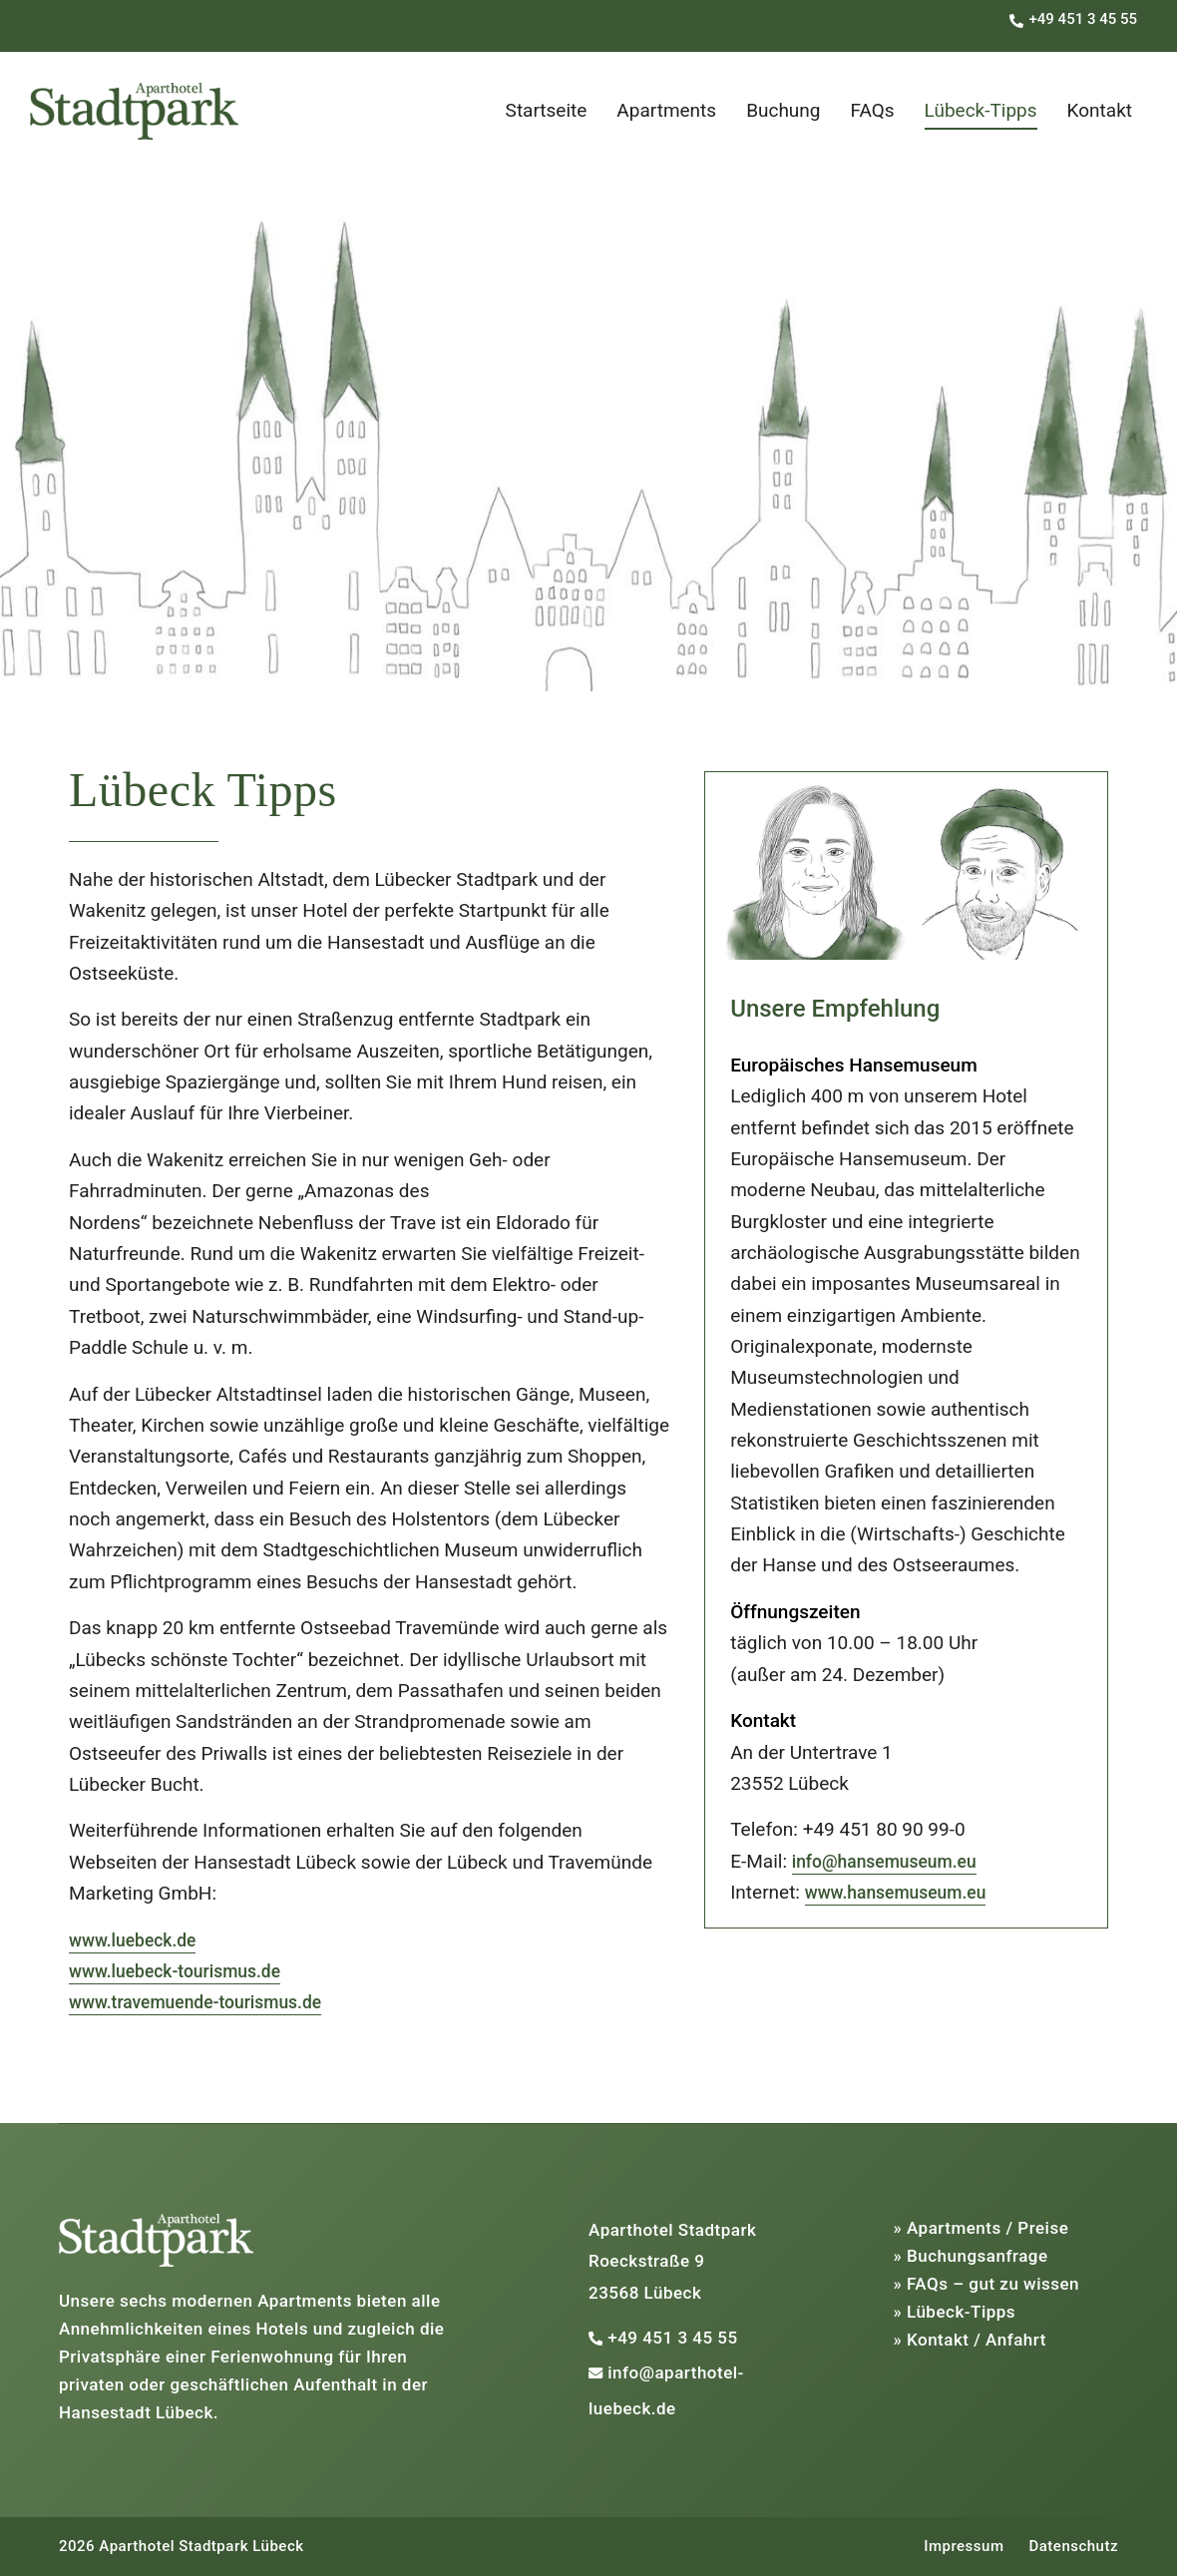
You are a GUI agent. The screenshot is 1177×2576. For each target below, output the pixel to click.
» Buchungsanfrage (971, 2256)
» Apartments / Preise (981, 2228)
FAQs (873, 110)
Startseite (547, 110)
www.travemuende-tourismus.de (206, 2001)
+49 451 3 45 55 (672, 2338)
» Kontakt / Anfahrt (970, 2340)
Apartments (666, 110)
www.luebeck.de (138, 1940)
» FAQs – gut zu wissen (987, 2284)
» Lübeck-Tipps (955, 2312)
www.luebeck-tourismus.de (184, 1970)
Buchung (783, 110)
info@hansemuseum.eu (892, 1861)
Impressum (963, 2546)
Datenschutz (1073, 2546)
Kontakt (1099, 110)
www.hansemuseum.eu (903, 1892)
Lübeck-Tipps (981, 110)
